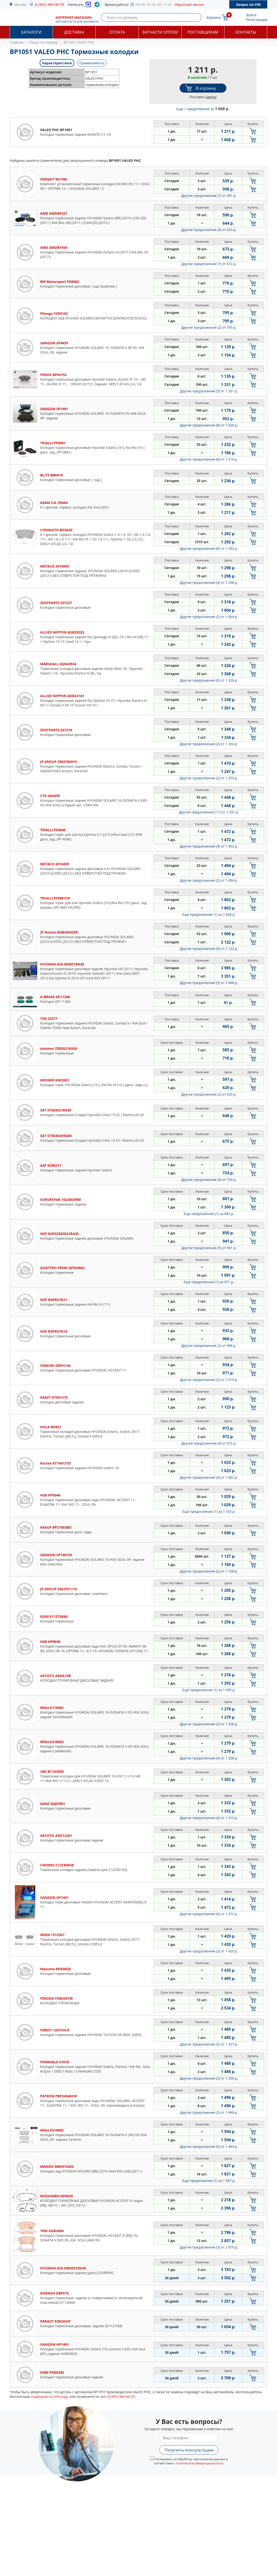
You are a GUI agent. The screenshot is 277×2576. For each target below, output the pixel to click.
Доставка (74, 32)
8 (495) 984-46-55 (50, 4)
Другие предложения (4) (209, 582)
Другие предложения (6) (209, 459)
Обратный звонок (189, 4)
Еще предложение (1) (208, 914)
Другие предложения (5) (209, 391)
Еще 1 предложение (202, 108)
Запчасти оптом (160, 32)
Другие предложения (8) (209, 229)
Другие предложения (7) (209, 195)
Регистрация (256, 19)
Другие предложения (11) (209, 812)
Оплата (117, 32)
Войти (251, 15)
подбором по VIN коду (49, 2396)
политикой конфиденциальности (199, 2463)
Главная (16, 42)
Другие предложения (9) (209, 948)
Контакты (245, 32)
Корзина (214, 17)
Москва (20, 4)
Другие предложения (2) (209, 327)
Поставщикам (202, 32)
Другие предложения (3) (209, 1724)
